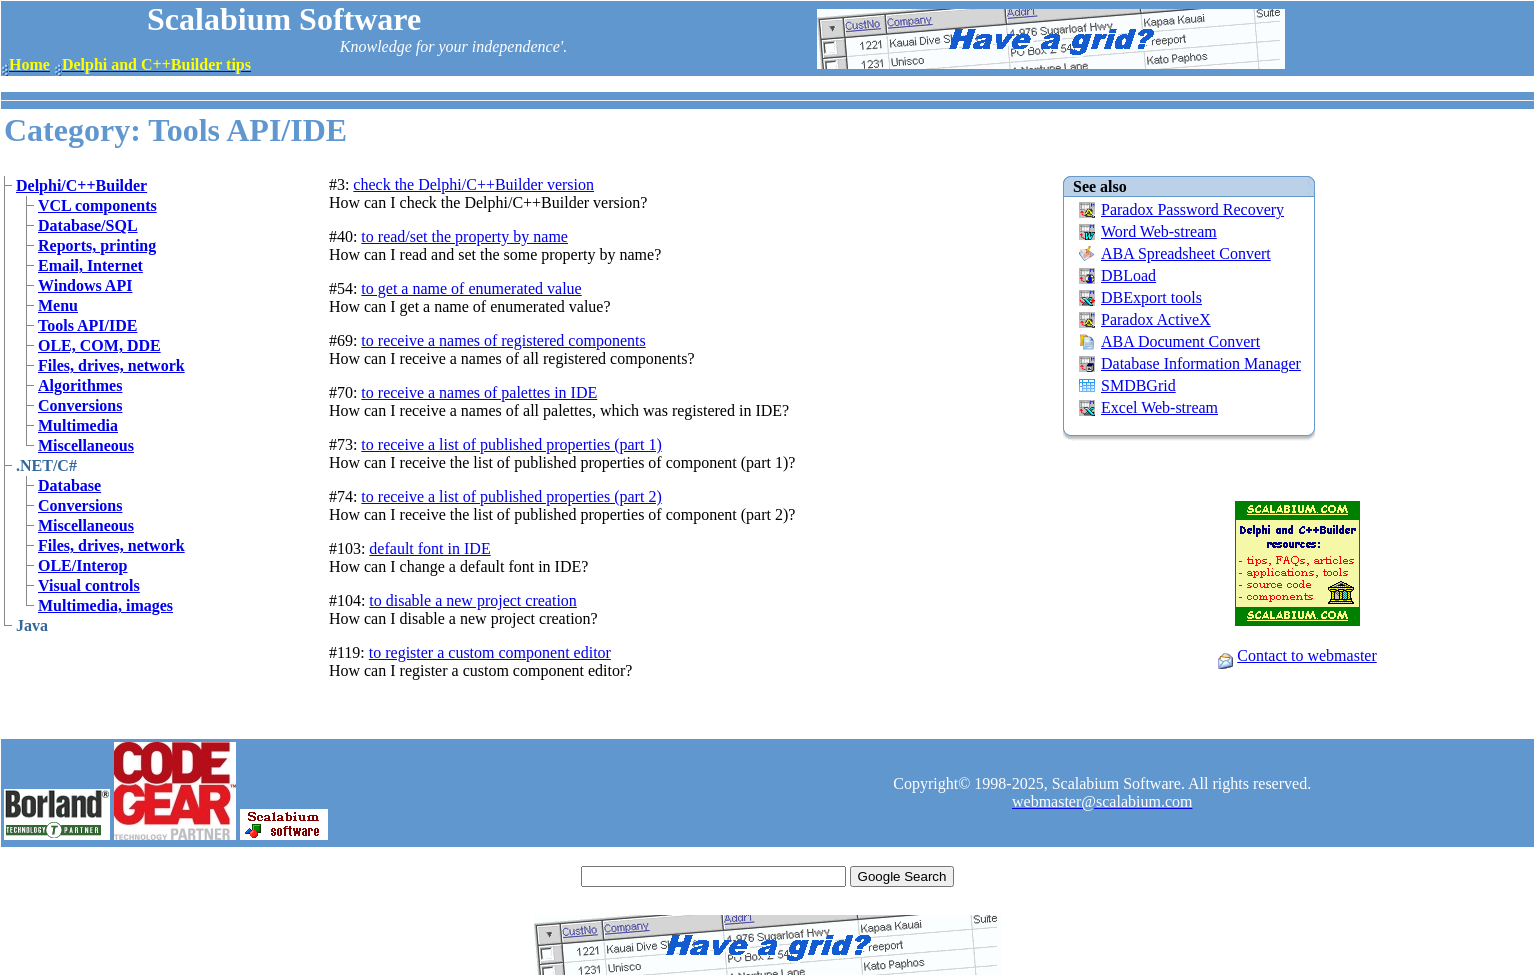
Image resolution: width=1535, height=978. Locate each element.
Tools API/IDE (87, 325)
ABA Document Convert (1180, 341)
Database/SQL (88, 225)
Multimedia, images (105, 605)
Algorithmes (80, 385)
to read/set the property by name (464, 236)
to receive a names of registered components (503, 340)
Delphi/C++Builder (81, 185)
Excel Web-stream (1159, 407)
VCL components (97, 205)
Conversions (80, 405)
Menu (58, 305)
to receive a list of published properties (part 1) (511, 444)
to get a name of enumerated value (471, 288)
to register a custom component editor (490, 652)
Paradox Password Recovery (1192, 209)
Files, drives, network (111, 365)
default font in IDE (429, 548)
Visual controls (89, 585)
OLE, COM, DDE (99, 345)
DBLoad (1128, 275)
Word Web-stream (1159, 231)
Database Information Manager (1201, 363)
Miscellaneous (86, 445)
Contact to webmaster (1307, 655)
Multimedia (78, 425)
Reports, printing (97, 245)
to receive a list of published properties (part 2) (511, 496)
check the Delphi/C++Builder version (473, 184)
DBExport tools (1151, 297)
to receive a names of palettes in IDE (479, 392)
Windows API (85, 285)
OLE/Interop (83, 565)
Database (69, 485)
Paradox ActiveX (1156, 319)
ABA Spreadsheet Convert (1186, 253)
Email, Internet (90, 265)
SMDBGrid (1138, 385)
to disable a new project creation (472, 600)
